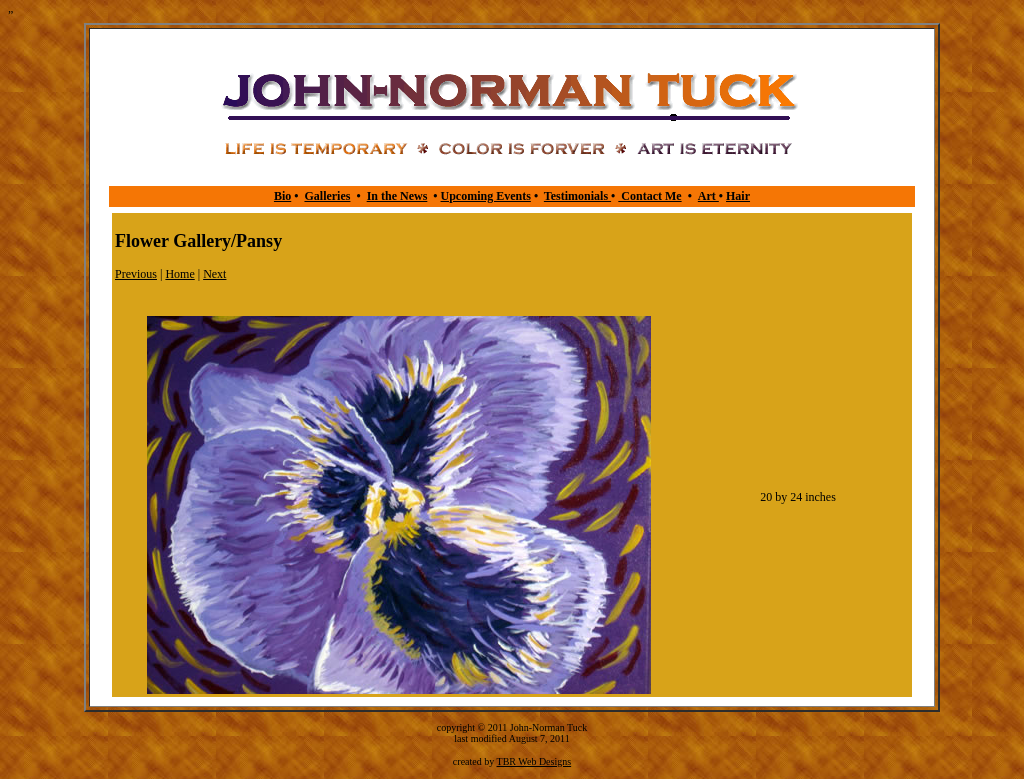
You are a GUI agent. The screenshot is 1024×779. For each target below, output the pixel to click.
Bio (282, 196)
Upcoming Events (486, 196)
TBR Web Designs (534, 761)
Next (214, 274)
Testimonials (577, 196)
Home (179, 274)
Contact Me (649, 196)
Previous (136, 274)
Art (708, 196)
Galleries (327, 196)
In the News (397, 196)
